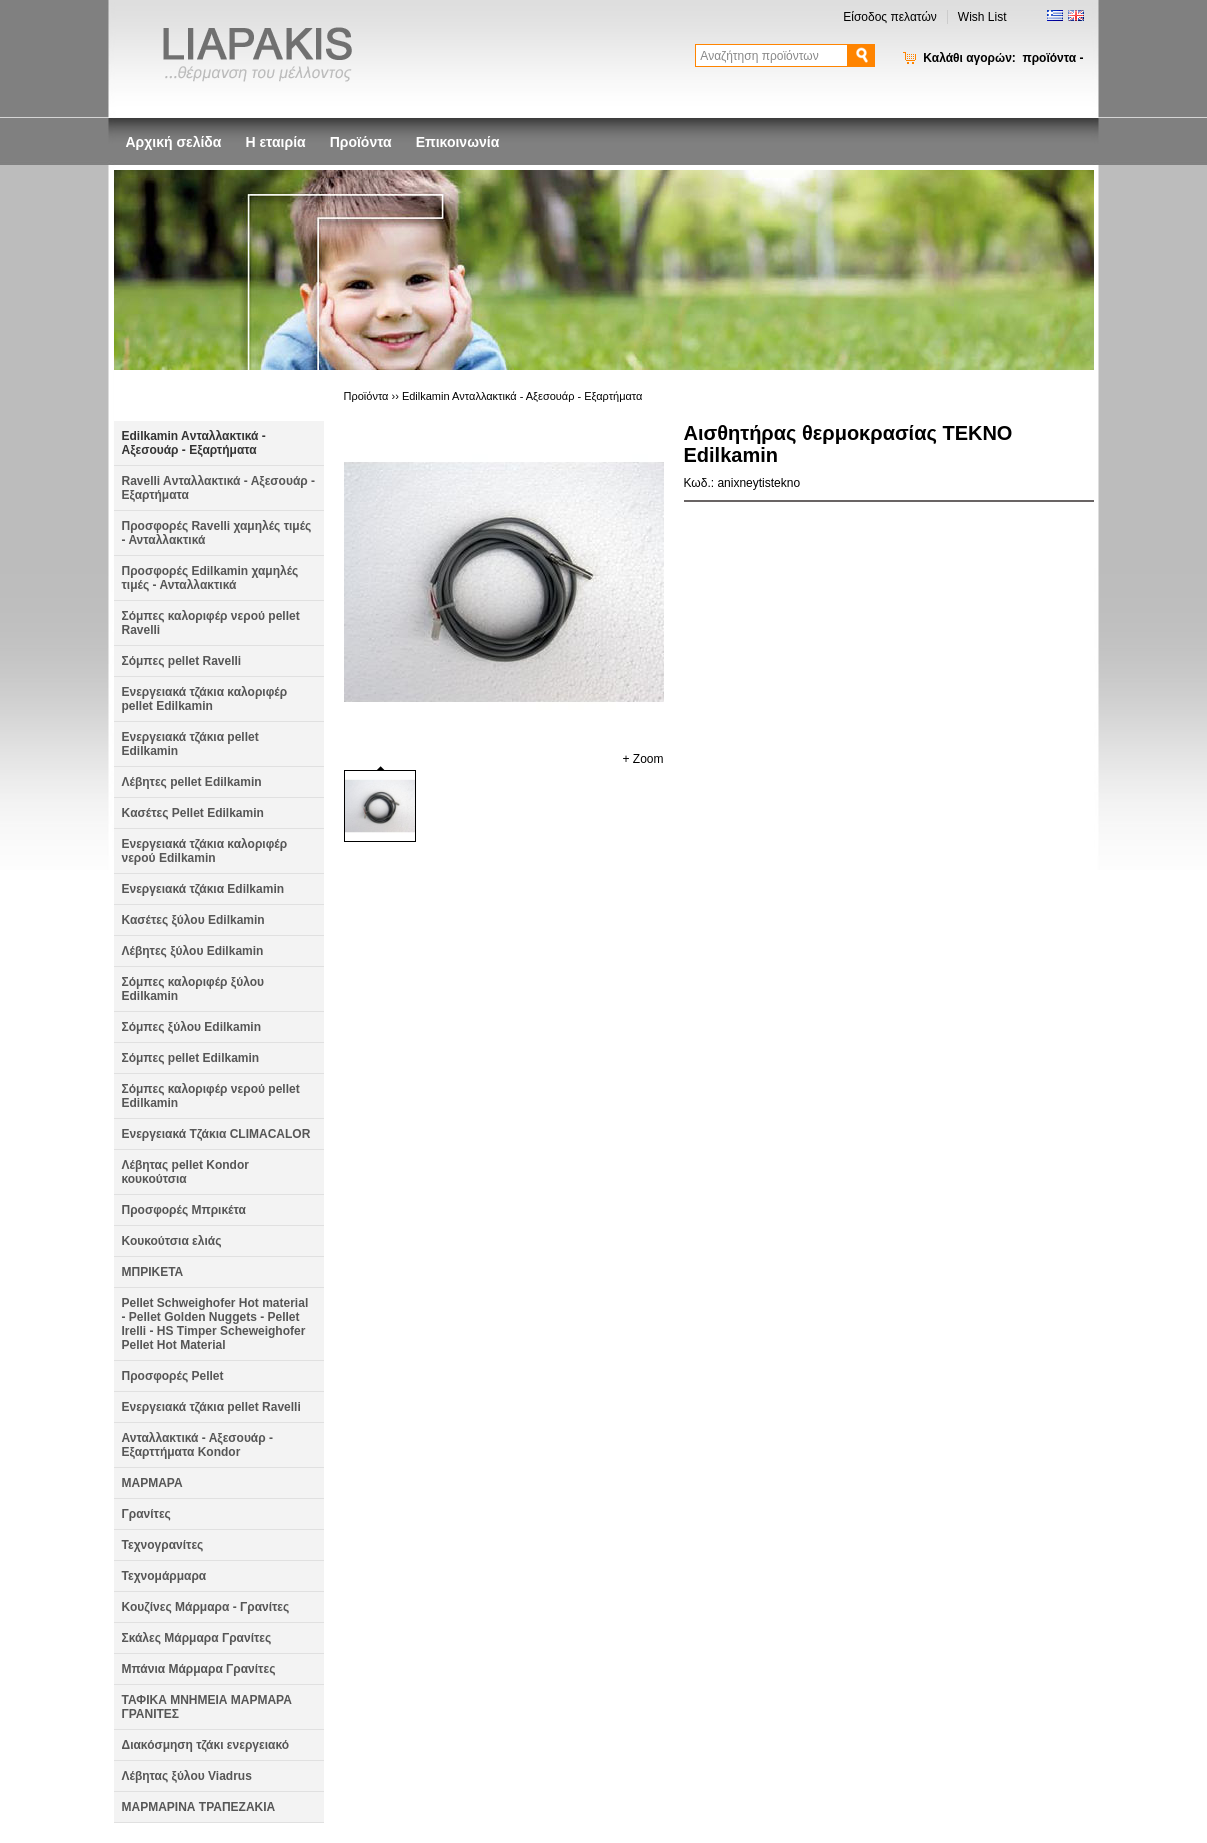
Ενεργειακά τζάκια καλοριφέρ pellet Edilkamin (205, 699)
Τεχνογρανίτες (163, 1545)
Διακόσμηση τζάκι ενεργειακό (206, 1745)
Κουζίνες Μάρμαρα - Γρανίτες (206, 1607)
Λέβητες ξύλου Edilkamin (193, 951)
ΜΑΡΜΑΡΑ (152, 1483)
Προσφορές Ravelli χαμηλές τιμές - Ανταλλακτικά (217, 533)
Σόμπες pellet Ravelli (182, 661)
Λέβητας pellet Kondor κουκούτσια (185, 1172)
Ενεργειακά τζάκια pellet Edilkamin (190, 744)
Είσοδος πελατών (890, 17)
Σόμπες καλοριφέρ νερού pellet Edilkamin (211, 1096)
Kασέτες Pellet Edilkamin (193, 813)
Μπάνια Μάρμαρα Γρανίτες (199, 1669)
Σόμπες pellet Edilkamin (191, 1058)
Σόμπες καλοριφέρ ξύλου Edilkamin (193, 989)
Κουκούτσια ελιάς (172, 1241)
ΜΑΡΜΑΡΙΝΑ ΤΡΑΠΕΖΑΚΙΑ (199, 1807)
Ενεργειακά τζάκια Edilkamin (203, 889)
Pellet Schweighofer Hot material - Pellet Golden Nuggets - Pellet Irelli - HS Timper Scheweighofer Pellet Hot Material (215, 1324)
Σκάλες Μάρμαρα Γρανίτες (197, 1638)
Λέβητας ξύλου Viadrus (187, 1776)
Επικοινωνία (458, 142)
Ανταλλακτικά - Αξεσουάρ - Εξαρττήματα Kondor (198, 1445)
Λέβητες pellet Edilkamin (192, 782)
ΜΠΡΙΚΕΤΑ (153, 1272)
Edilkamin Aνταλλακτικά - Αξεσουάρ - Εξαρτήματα (194, 443)
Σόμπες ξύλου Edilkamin (192, 1027)
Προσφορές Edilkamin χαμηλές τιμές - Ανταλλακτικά (210, 578)
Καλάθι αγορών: (1003, 58)
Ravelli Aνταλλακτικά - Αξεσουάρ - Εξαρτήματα (219, 488)
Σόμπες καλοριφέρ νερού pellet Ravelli (211, 623)
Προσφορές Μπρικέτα (184, 1210)
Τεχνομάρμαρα (164, 1576)
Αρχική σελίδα (174, 142)
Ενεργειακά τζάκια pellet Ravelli (211, 1407)
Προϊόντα (361, 142)
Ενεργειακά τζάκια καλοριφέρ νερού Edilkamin (205, 851)
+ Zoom (642, 759)
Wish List (982, 17)
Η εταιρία (275, 142)
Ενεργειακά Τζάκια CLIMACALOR (216, 1134)
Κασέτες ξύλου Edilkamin (193, 920)
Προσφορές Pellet (173, 1376)
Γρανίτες (146, 1514)
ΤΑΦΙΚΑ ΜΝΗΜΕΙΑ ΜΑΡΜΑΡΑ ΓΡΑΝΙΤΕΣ (207, 1707)
